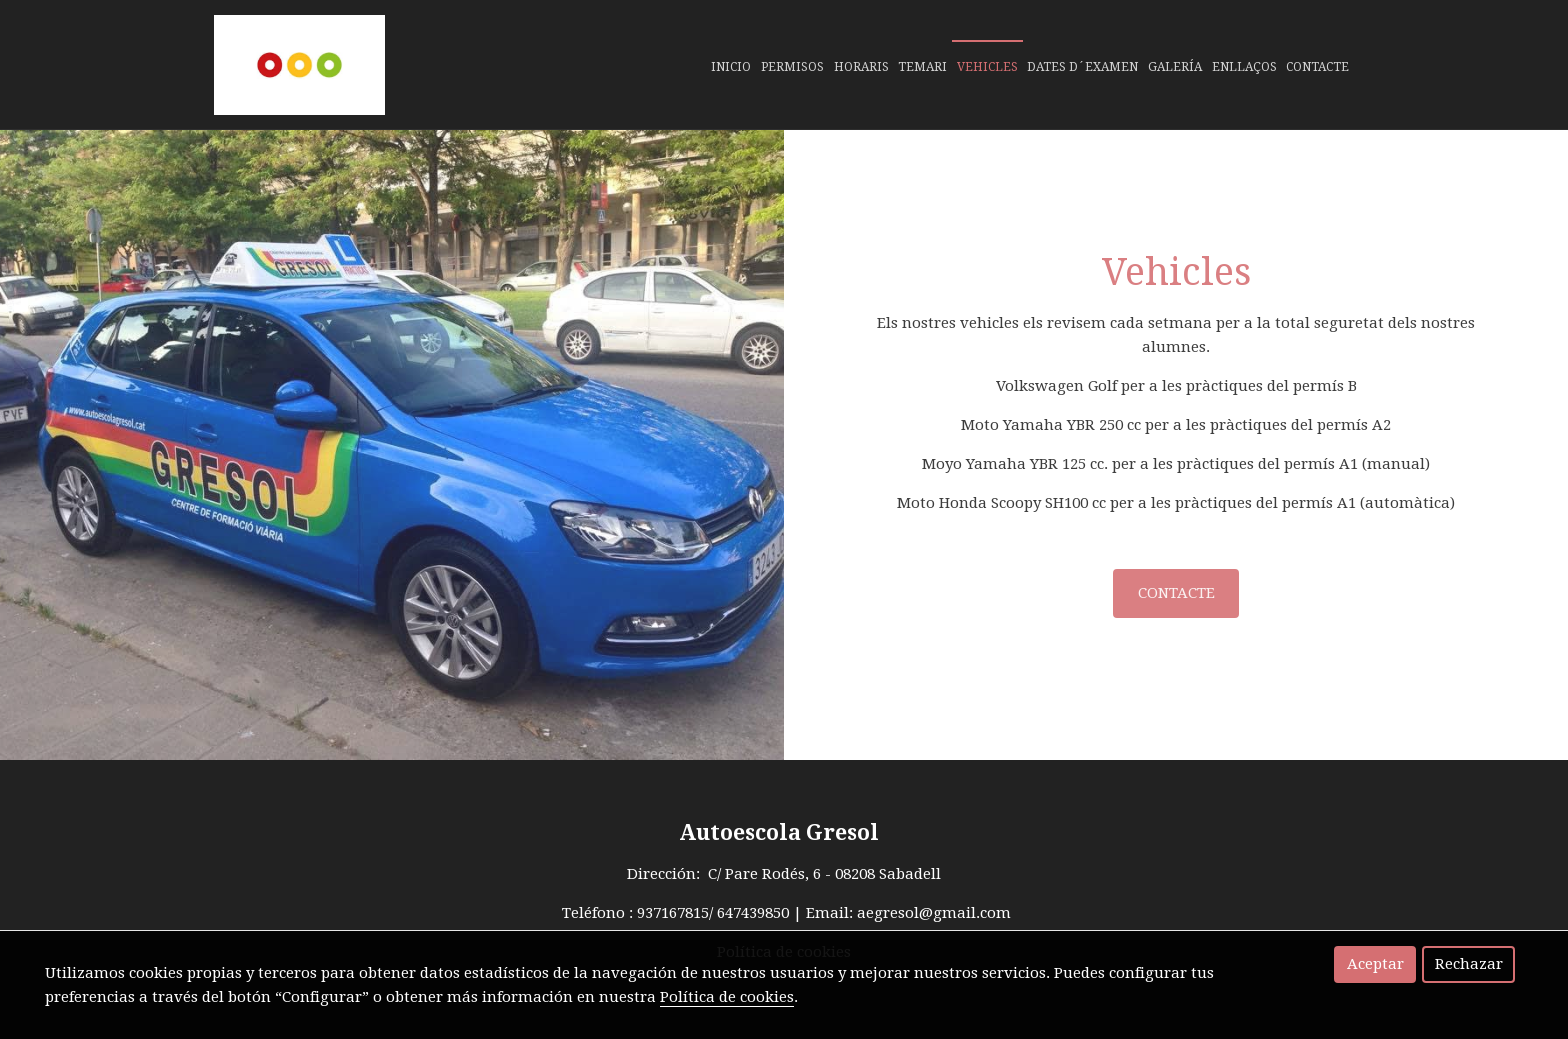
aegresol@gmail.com (934, 913)
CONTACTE (1176, 593)
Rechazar (1469, 964)
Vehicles (987, 67)
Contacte (1317, 67)
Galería (1175, 67)
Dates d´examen (1082, 67)
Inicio (731, 67)
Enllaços (1244, 67)
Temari (922, 67)
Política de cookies (727, 997)
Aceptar (1375, 964)
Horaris (861, 67)
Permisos (792, 67)
